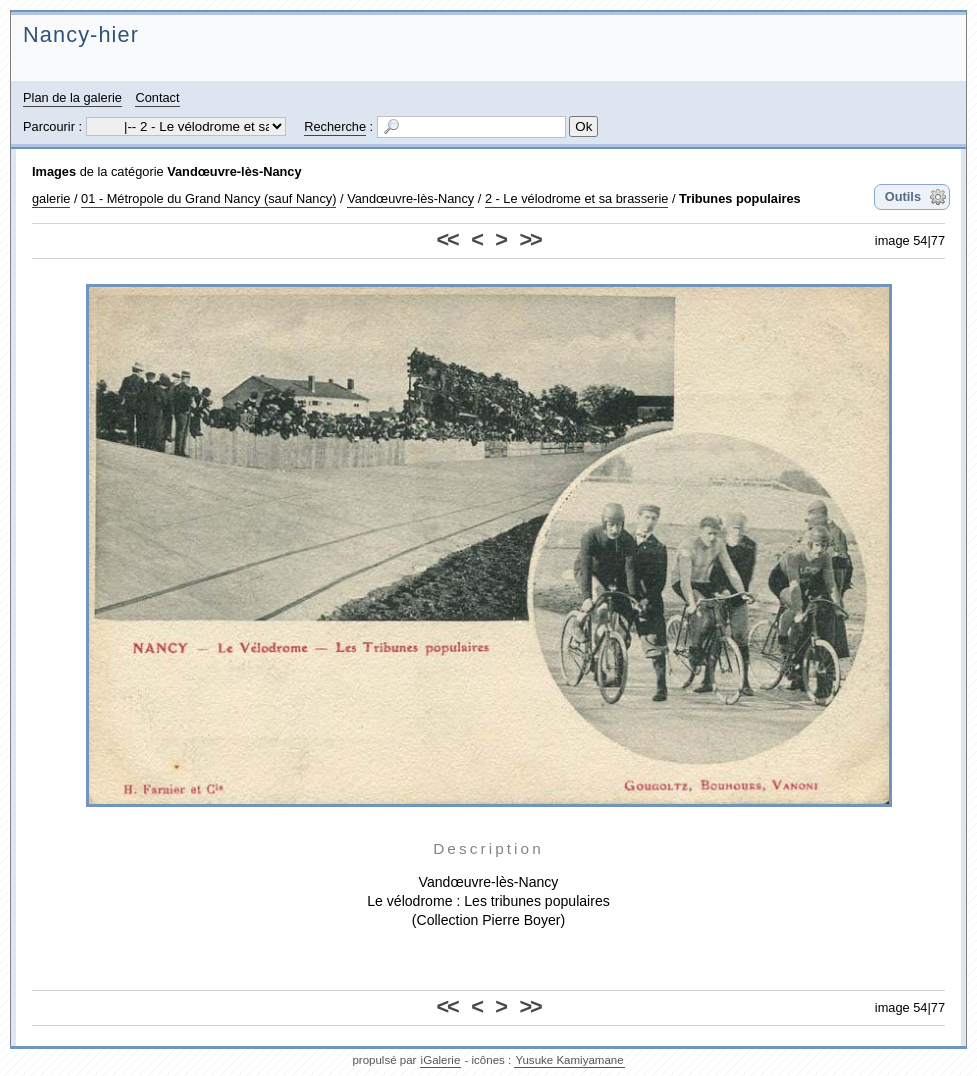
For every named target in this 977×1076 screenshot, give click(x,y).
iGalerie (441, 1060)
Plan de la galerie (72, 97)
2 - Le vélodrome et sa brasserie (577, 198)
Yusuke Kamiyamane (569, 1060)
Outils (903, 196)
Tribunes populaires (740, 198)
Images (54, 171)
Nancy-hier (81, 34)
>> (529, 239)
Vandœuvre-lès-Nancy (234, 171)
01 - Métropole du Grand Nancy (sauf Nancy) (208, 198)
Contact (157, 97)
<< (447, 239)
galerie (51, 198)
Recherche (335, 126)
